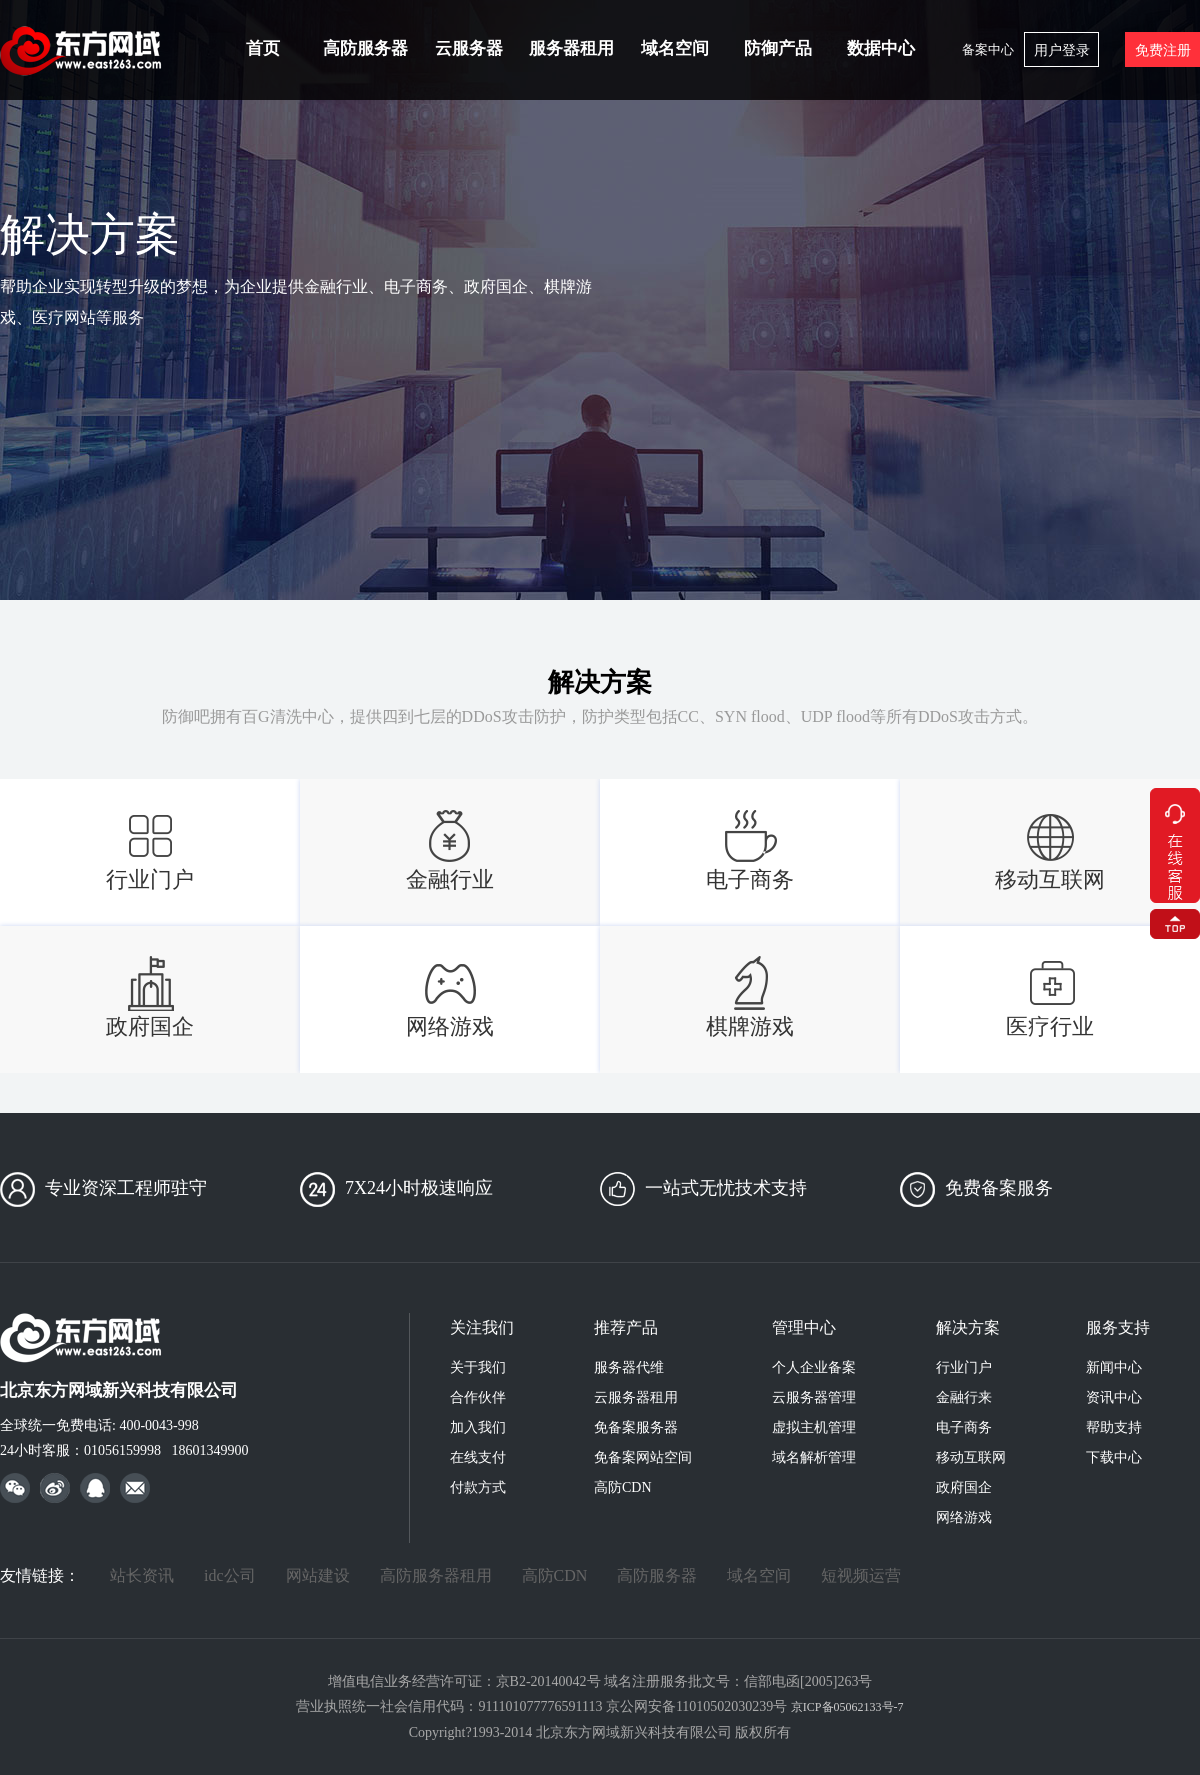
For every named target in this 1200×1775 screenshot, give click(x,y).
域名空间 (675, 48)
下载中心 (1114, 1457)
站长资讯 (142, 1575)
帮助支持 (1114, 1427)
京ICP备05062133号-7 (847, 1707)
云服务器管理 (814, 1397)
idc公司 (230, 1575)
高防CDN (623, 1487)
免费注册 (1163, 50)
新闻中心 (1114, 1367)
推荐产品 (626, 1327)
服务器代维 (629, 1367)
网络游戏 (964, 1517)
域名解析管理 (814, 1457)
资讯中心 (1114, 1397)
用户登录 (1062, 50)
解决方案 (968, 1327)
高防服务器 (365, 48)
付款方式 (478, 1487)
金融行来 (964, 1397)
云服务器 (469, 48)
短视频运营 (861, 1575)
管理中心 (804, 1327)
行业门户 (964, 1367)
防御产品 (778, 48)
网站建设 (318, 1575)
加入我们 (478, 1427)
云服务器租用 (636, 1397)
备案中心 (988, 49)
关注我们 (482, 1327)
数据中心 (881, 48)
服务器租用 (571, 48)
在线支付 (478, 1457)
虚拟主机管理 (814, 1427)
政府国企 (964, 1487)
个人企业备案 (814, 1367)
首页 (263, 48)
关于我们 (478, 1367)
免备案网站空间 (643, 1457)
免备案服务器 (636, 1427)
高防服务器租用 (436, 1575)
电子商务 (964, 1427)
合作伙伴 (478, 1397)
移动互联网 (971, 1457)
